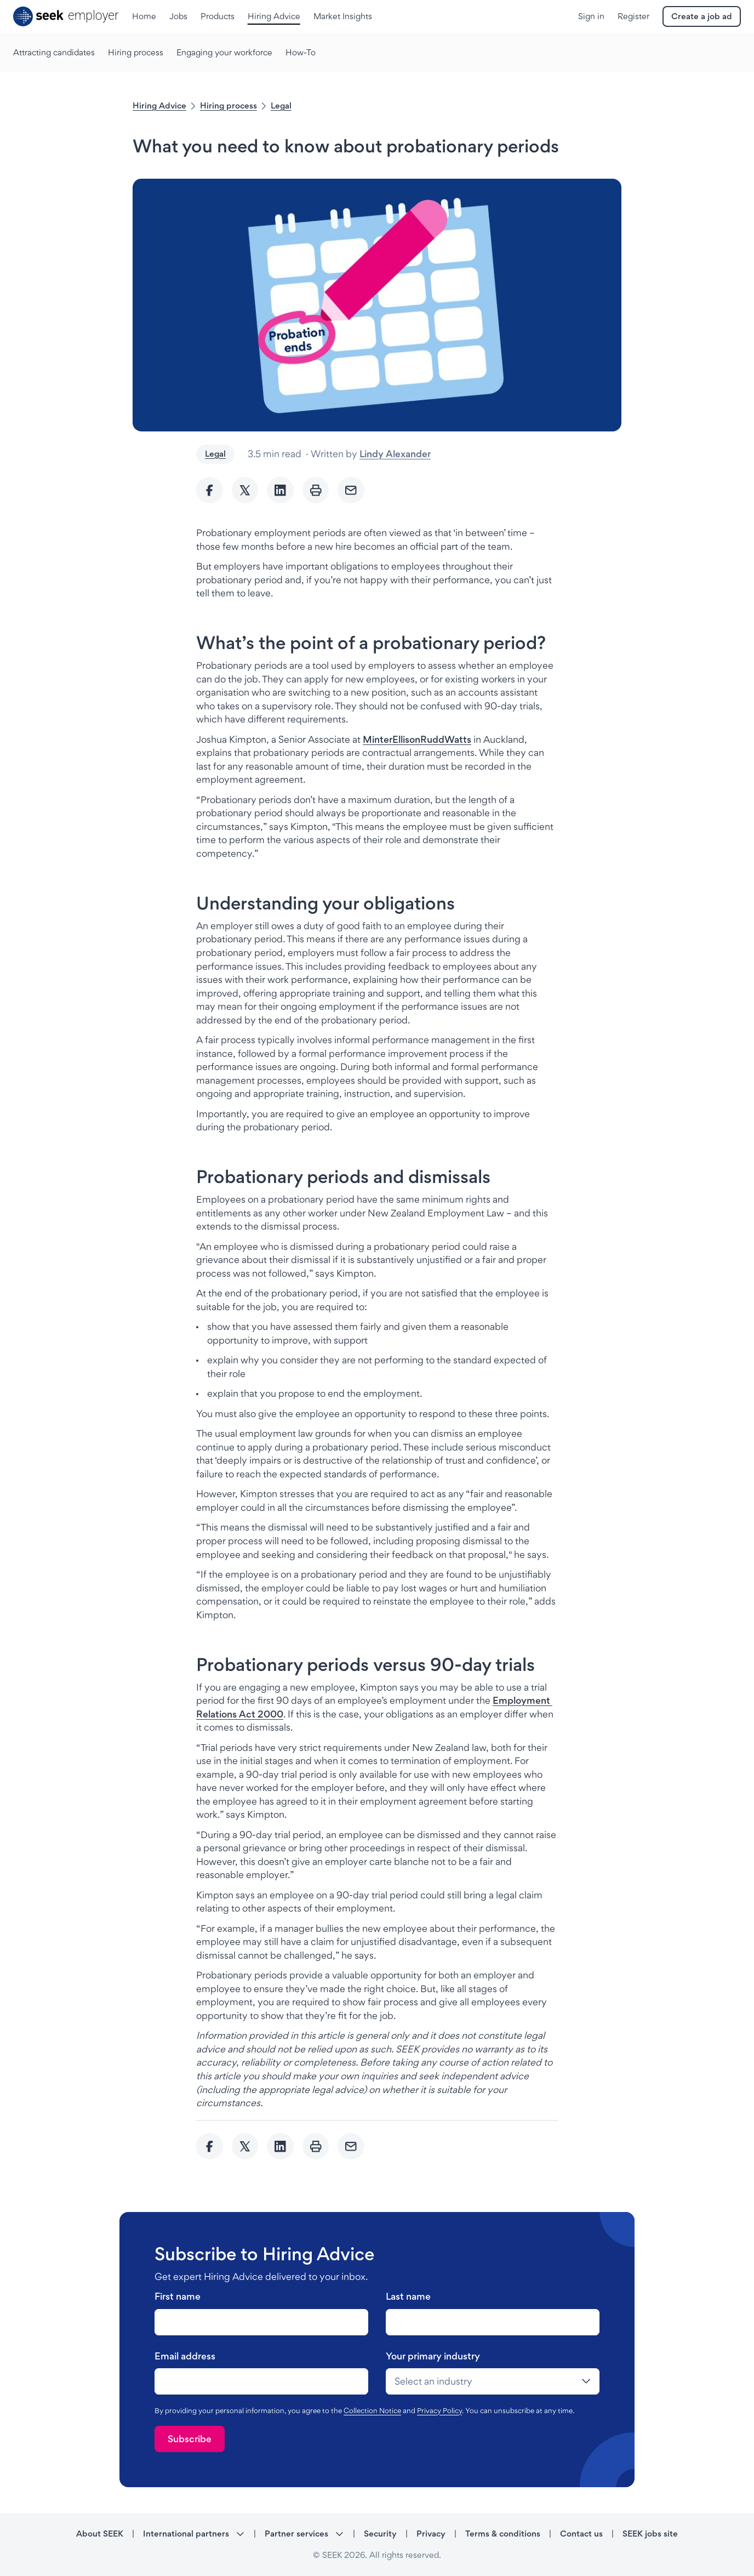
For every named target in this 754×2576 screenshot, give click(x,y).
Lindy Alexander (395, 453)
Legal (281, 105)
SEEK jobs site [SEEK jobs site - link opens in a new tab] (650, 2533)
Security (380, 2533)
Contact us (581, 2533)
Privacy (430, 2533)
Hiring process (228, 105)
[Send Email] (351, 490)
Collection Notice (372, 2410)
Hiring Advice (159, 105)
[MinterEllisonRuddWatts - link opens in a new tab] (417, 739)
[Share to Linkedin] (280, 490)
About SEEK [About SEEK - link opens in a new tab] (99, 2533)
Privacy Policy (439, 2410)
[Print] (315, 490)
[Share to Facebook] (209, 490)
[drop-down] (492, 2381)
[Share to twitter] (245, 490)
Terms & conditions (502, 2533)
